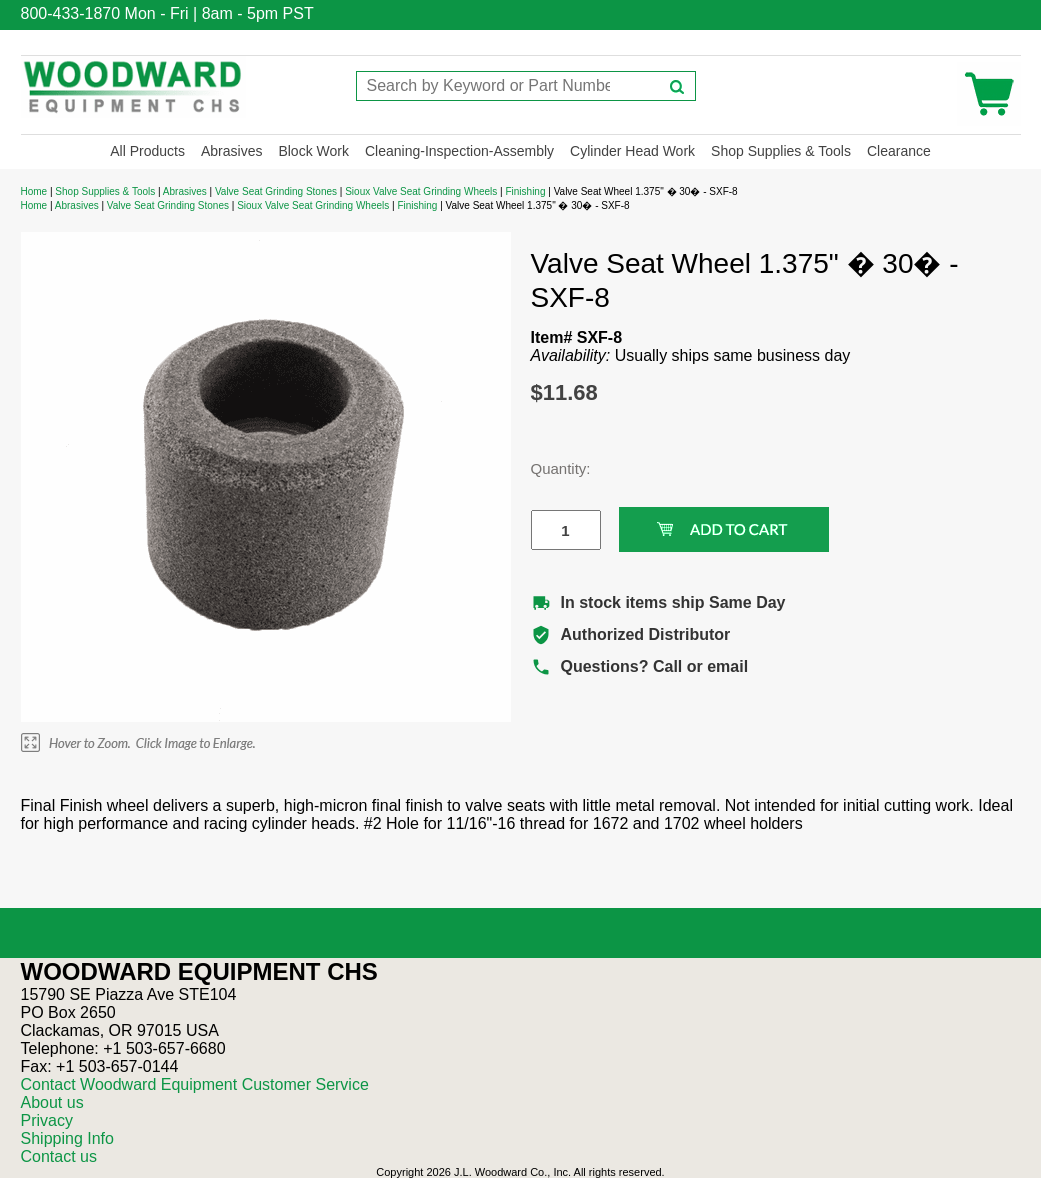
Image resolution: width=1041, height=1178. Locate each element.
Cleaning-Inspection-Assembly (459, 151)
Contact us (59, 1156)
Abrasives (231, 151)
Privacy (47, 1120)
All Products (147, 151)
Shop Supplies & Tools (781, 151)
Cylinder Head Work (632, 151)
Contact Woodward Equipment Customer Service (195, 1084)
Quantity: (551, 468)
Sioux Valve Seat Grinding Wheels (421, 191)
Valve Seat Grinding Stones (276, 191)
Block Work (313, 151)
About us (52, 1102)
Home (34, 191)
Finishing (525, 191)
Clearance (899, 151)
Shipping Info (67, 1138)
